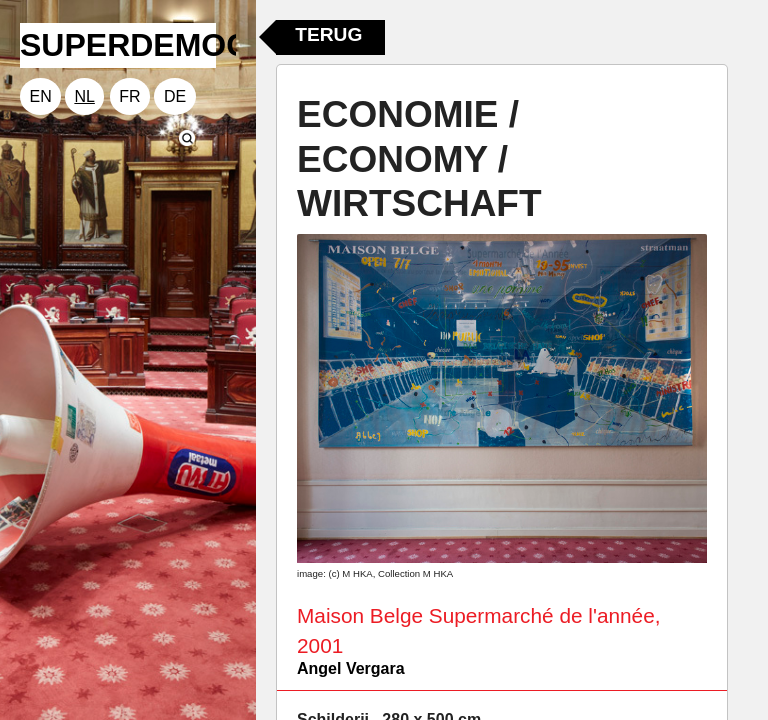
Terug (328, 34)
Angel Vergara (351, 668)
